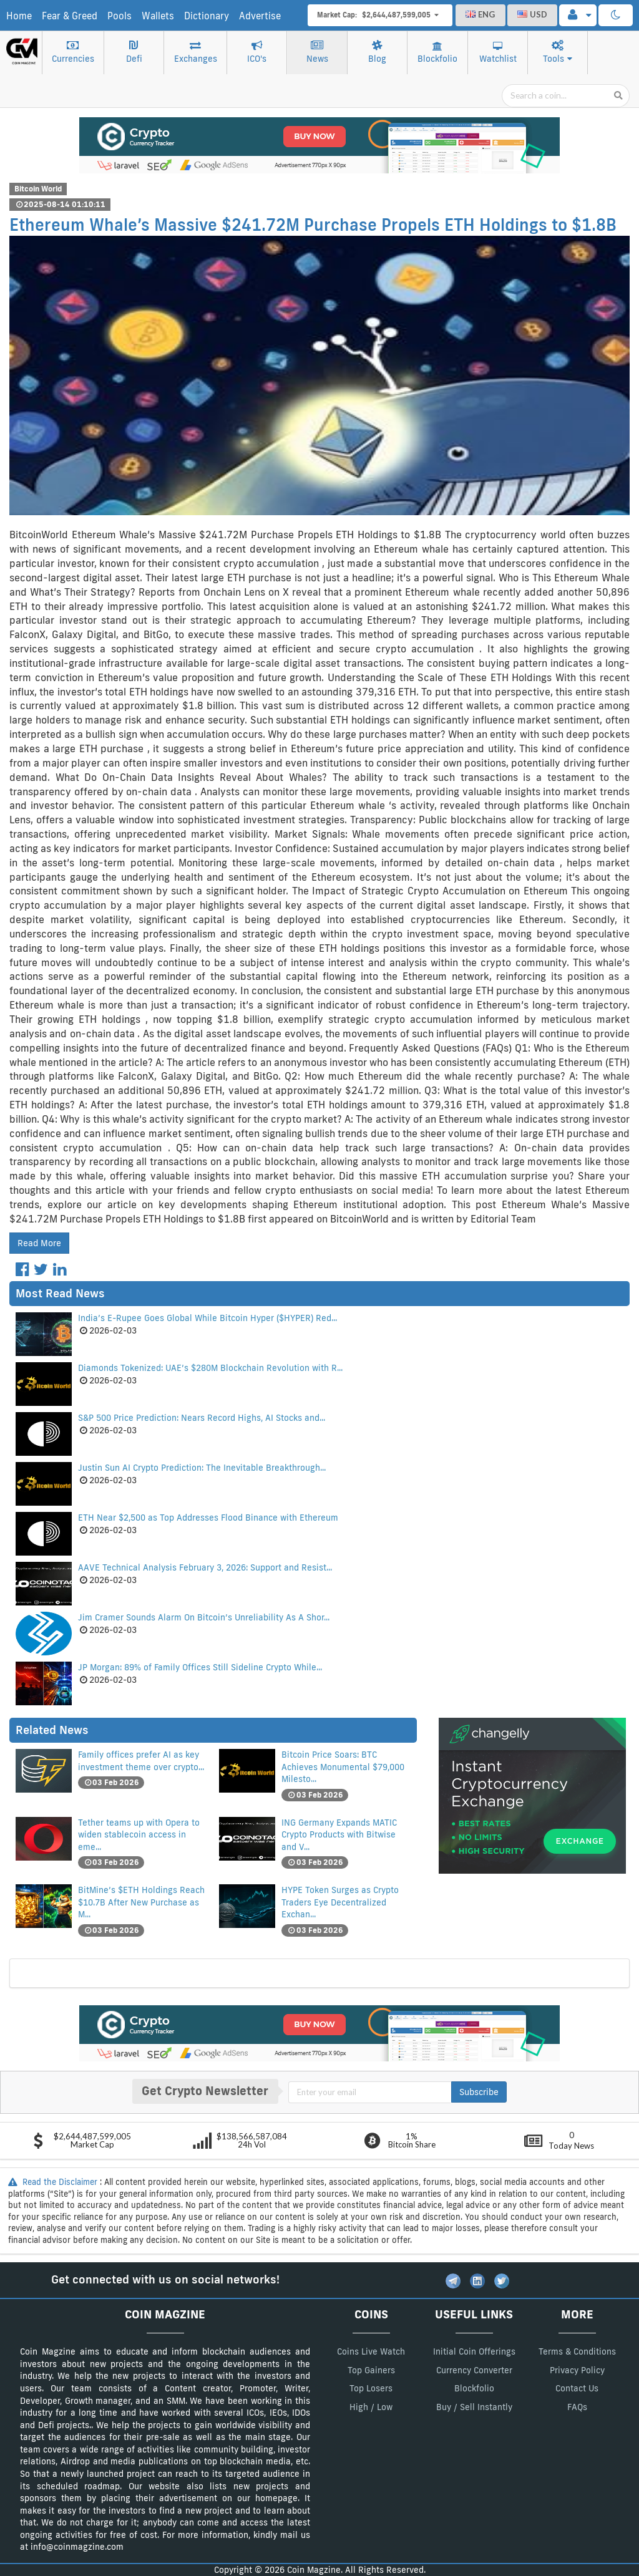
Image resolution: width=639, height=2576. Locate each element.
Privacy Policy (577, 2370)
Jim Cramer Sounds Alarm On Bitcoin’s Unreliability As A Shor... (203, 1617)
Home (19, 16)
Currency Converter (474, 2370)
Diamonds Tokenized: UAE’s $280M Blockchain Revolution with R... (210, 1367)
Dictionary (206, 16)
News (317, 52)
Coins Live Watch (371, 2351)
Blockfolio (437, 53)
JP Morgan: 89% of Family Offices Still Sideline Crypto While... (200, 1667)
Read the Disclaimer (54, 2182)
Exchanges (195, 52)
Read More (39, 1243)
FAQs (577, 2407)
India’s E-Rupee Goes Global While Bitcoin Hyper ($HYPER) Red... (207, 1318)
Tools (557, 52)
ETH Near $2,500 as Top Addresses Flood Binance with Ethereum (208, 1517)
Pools (119, 16)
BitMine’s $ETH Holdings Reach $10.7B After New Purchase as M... (141, 1902)
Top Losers (371, 2388)
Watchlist (498, 53)
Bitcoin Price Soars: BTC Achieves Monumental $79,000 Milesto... (342, 1766)
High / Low (371, 2407)
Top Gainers (371, 2370)
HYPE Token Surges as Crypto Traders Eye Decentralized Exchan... (340, 1902)
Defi (134, 52)
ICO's (256, 52)
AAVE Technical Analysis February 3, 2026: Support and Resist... (205, 1567)
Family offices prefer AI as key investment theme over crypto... (141, 1761)
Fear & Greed (69, 16)
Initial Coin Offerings (474, 2351)
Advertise (260, 16)
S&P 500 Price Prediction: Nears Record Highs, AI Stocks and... (201, 1417)
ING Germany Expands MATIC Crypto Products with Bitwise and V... (339, 1834)
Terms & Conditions (577, 2351)
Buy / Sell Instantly (474, 2407)
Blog (377, 52)
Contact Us (576, 2388)
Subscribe (479, 2092)
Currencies (73, 52)
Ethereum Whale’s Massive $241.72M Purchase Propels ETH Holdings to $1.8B (313, 224)
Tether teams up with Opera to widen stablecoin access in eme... (139, 1834)
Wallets (158, 16)
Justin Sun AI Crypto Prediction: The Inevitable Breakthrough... (202, 1467)
